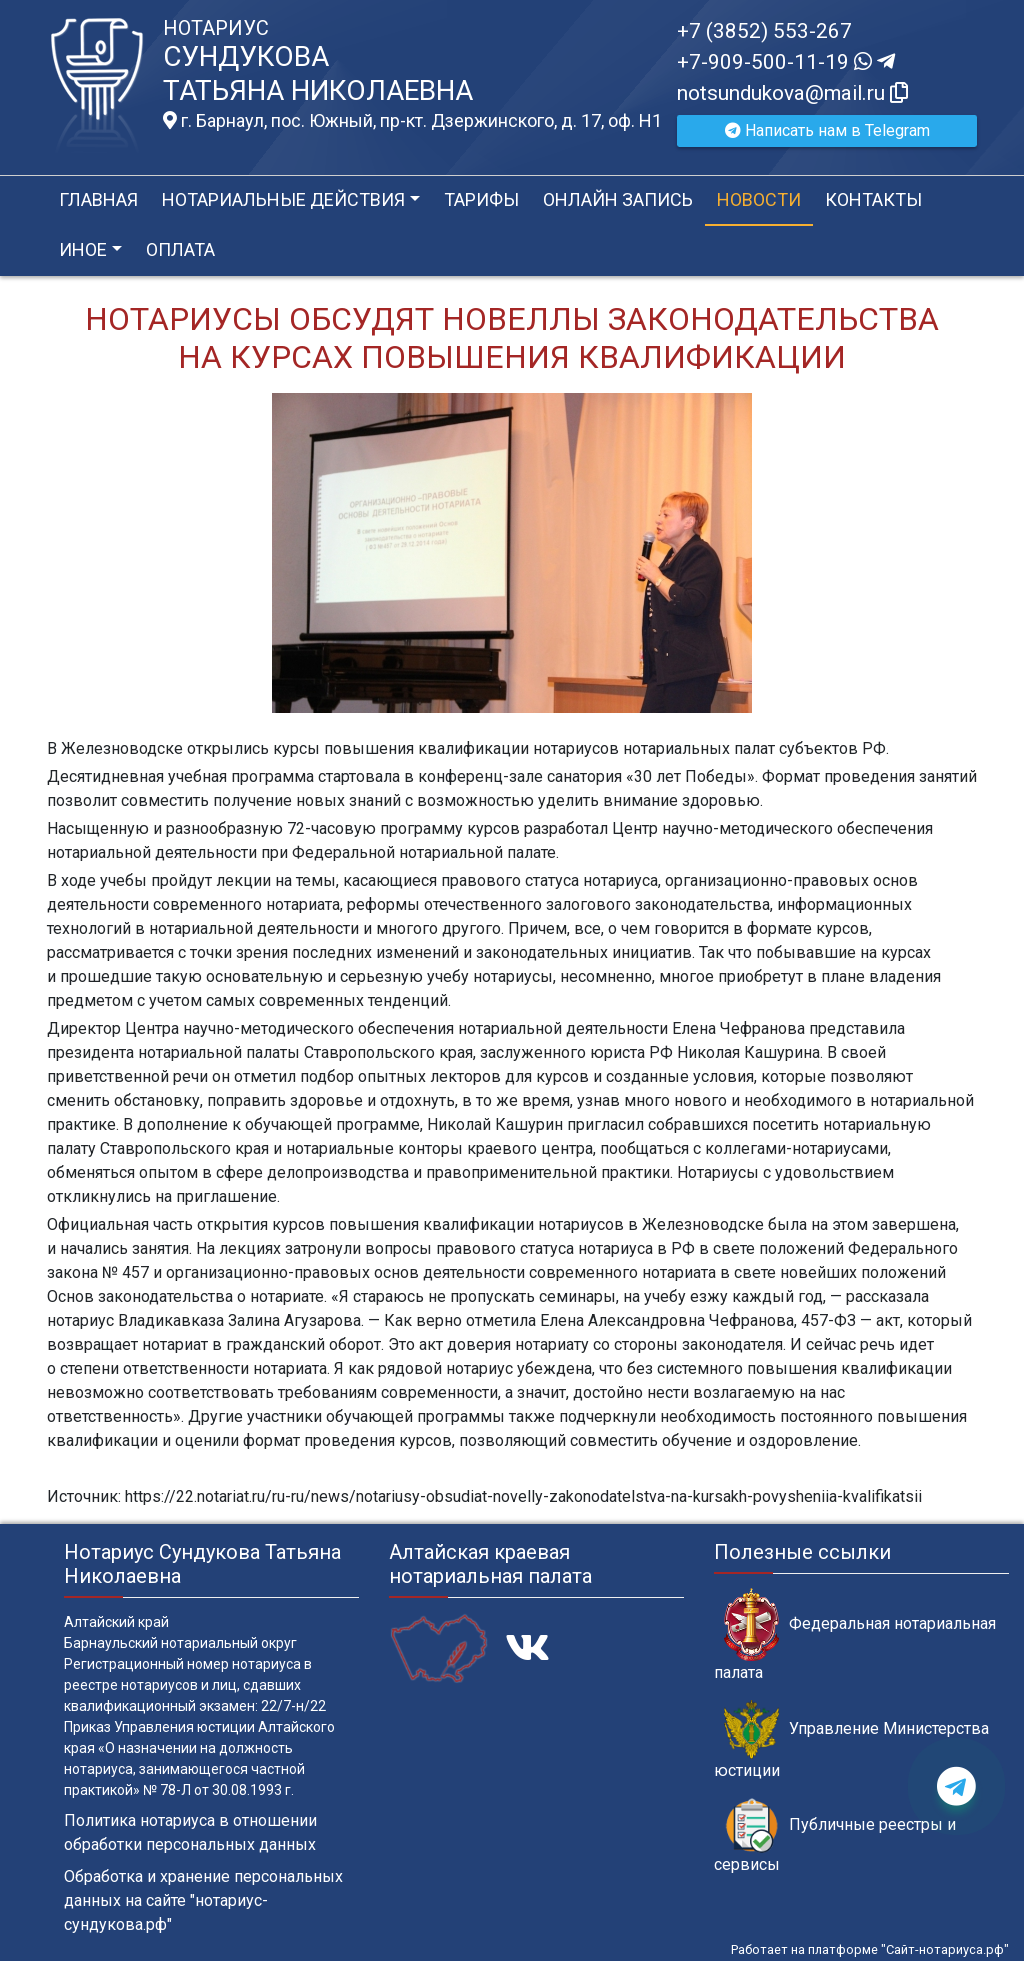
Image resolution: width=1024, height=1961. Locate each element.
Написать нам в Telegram (827, 130)
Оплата (180, 249)
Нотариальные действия (283, 199)
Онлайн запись (618, 199)
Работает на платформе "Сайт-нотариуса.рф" (870, 1949)
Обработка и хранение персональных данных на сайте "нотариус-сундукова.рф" (203, 1900)
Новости (759, 199)
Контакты (873, 199)
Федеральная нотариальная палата (855, 1635)
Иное (83, 249)
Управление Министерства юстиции (851, 1740)
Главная (98, 199)
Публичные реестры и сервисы (835, 1836)
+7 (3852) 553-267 (764, 31)
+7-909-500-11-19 (786, 62)
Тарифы (481, 199)
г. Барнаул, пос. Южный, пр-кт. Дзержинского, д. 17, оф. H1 (412, 121)
